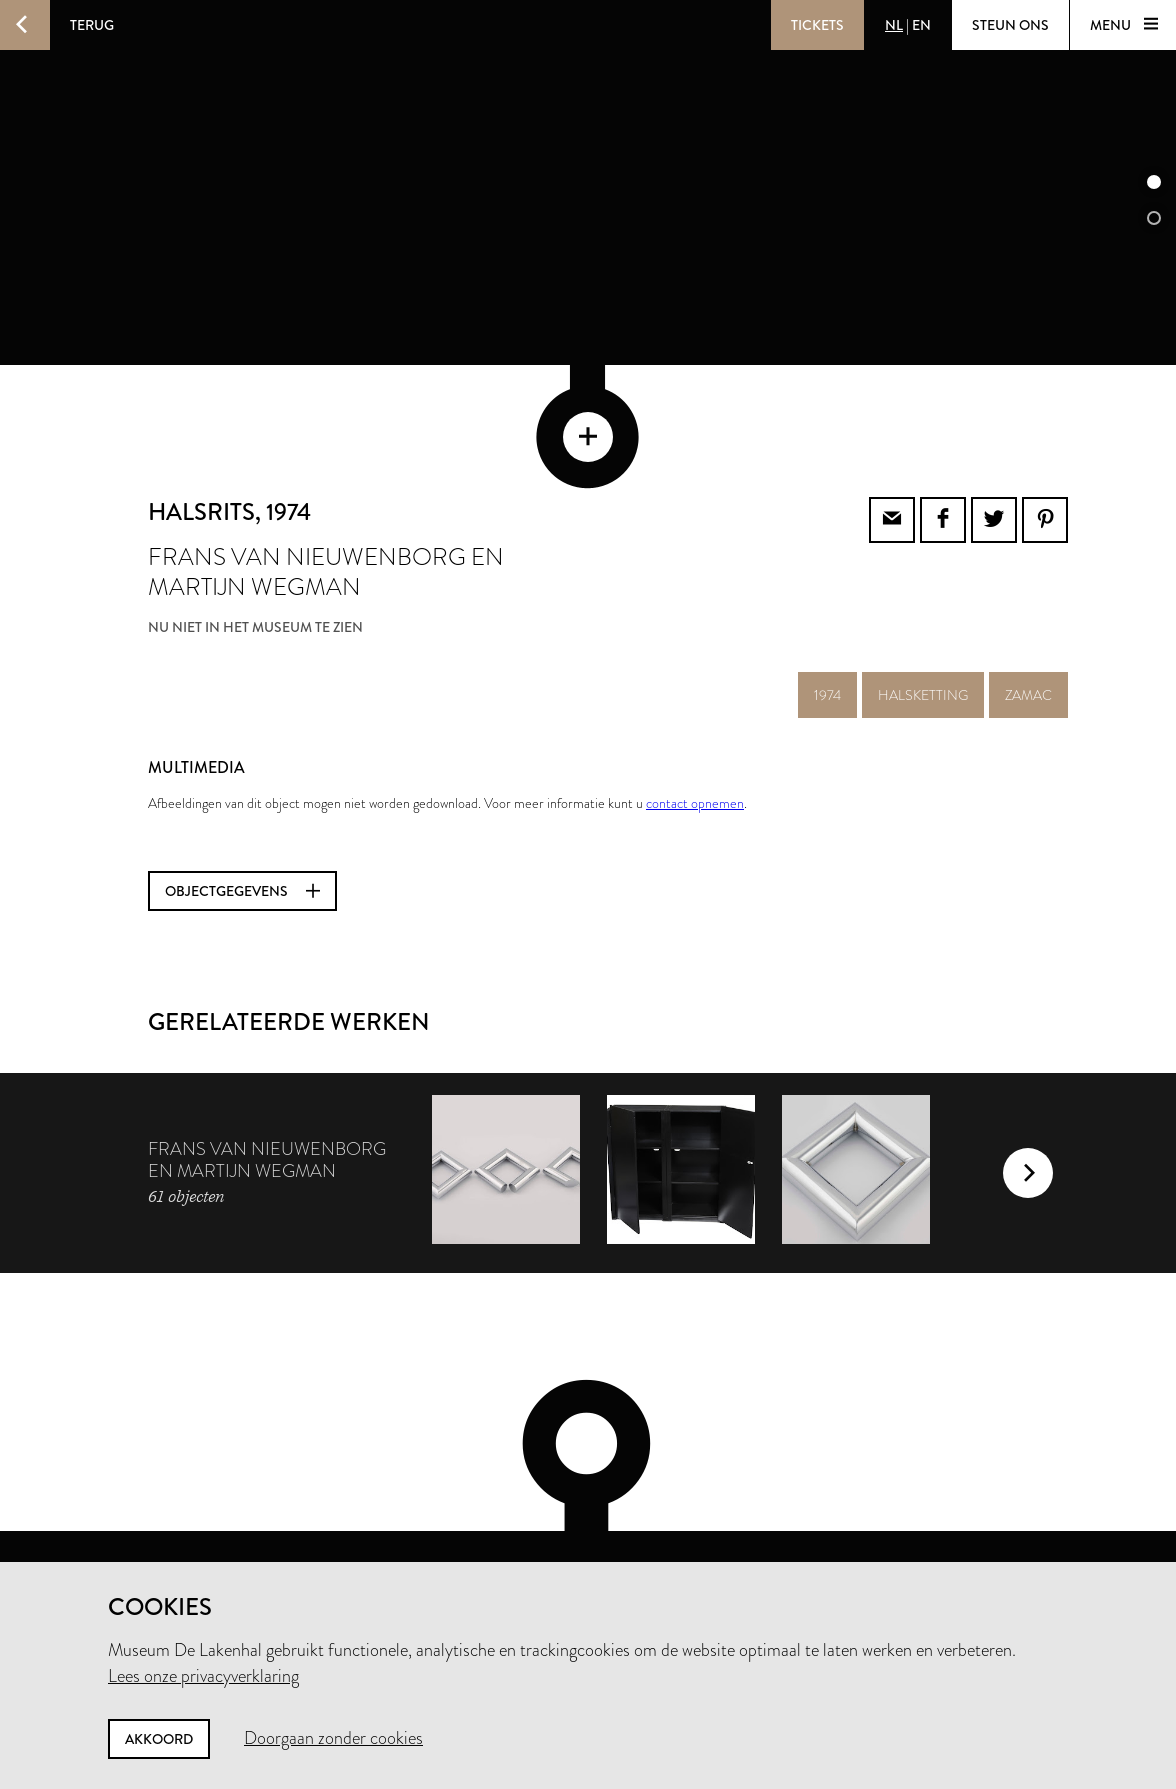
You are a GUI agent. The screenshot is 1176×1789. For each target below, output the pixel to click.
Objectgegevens (242, 809)
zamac (1028, 613)
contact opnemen (695, 721)
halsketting (923, 613)
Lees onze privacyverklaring (203, 1676)
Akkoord (159, 1739)
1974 (827, 613)
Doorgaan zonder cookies (333, 1738)
